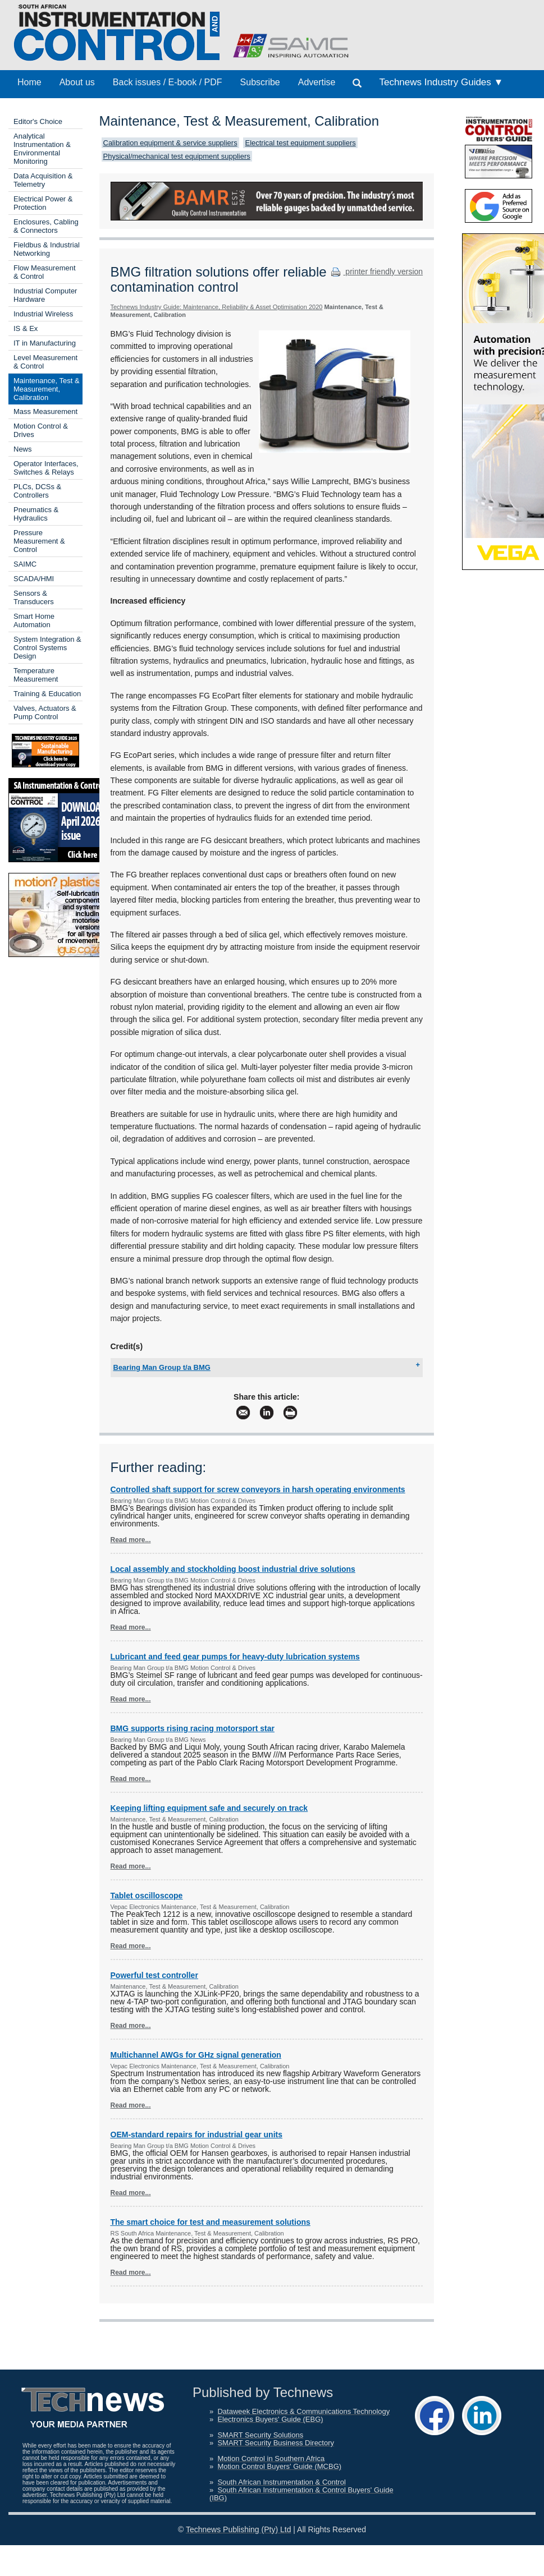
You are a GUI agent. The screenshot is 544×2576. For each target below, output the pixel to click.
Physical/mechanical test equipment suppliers (176, 156)
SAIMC (24, 564)
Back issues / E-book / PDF (167, 82)
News (22, 449)
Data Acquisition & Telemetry (43, 180)
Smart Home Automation (33, 620)
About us (77, 82)
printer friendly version (375, 271)
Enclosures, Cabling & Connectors (46, 226)
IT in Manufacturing (44, 343)
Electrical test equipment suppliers (300, 143)
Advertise (317, 82)
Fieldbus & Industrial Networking (46, 249)
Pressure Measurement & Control (39, 541)
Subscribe (260, 82)
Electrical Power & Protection (42, 203)
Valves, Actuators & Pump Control (44, 712)
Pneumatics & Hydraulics (35, 513)
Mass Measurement (45, 411)
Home (29, 82)
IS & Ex (25, 328)
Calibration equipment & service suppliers (170, 143)
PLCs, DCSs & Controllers (37, 490)
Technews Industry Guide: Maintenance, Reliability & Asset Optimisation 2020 (217, 306)
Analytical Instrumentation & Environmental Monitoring (42, 148)
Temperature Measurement (35, 674)
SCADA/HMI (33, 578)
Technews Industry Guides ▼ (441, 82)
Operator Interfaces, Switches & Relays (46, 467)
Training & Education (47, 693)
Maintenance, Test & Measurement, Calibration (46, 389)
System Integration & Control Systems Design (47, 647)
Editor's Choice (37, 121)
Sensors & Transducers (33, 597)
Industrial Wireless (43, 314)
